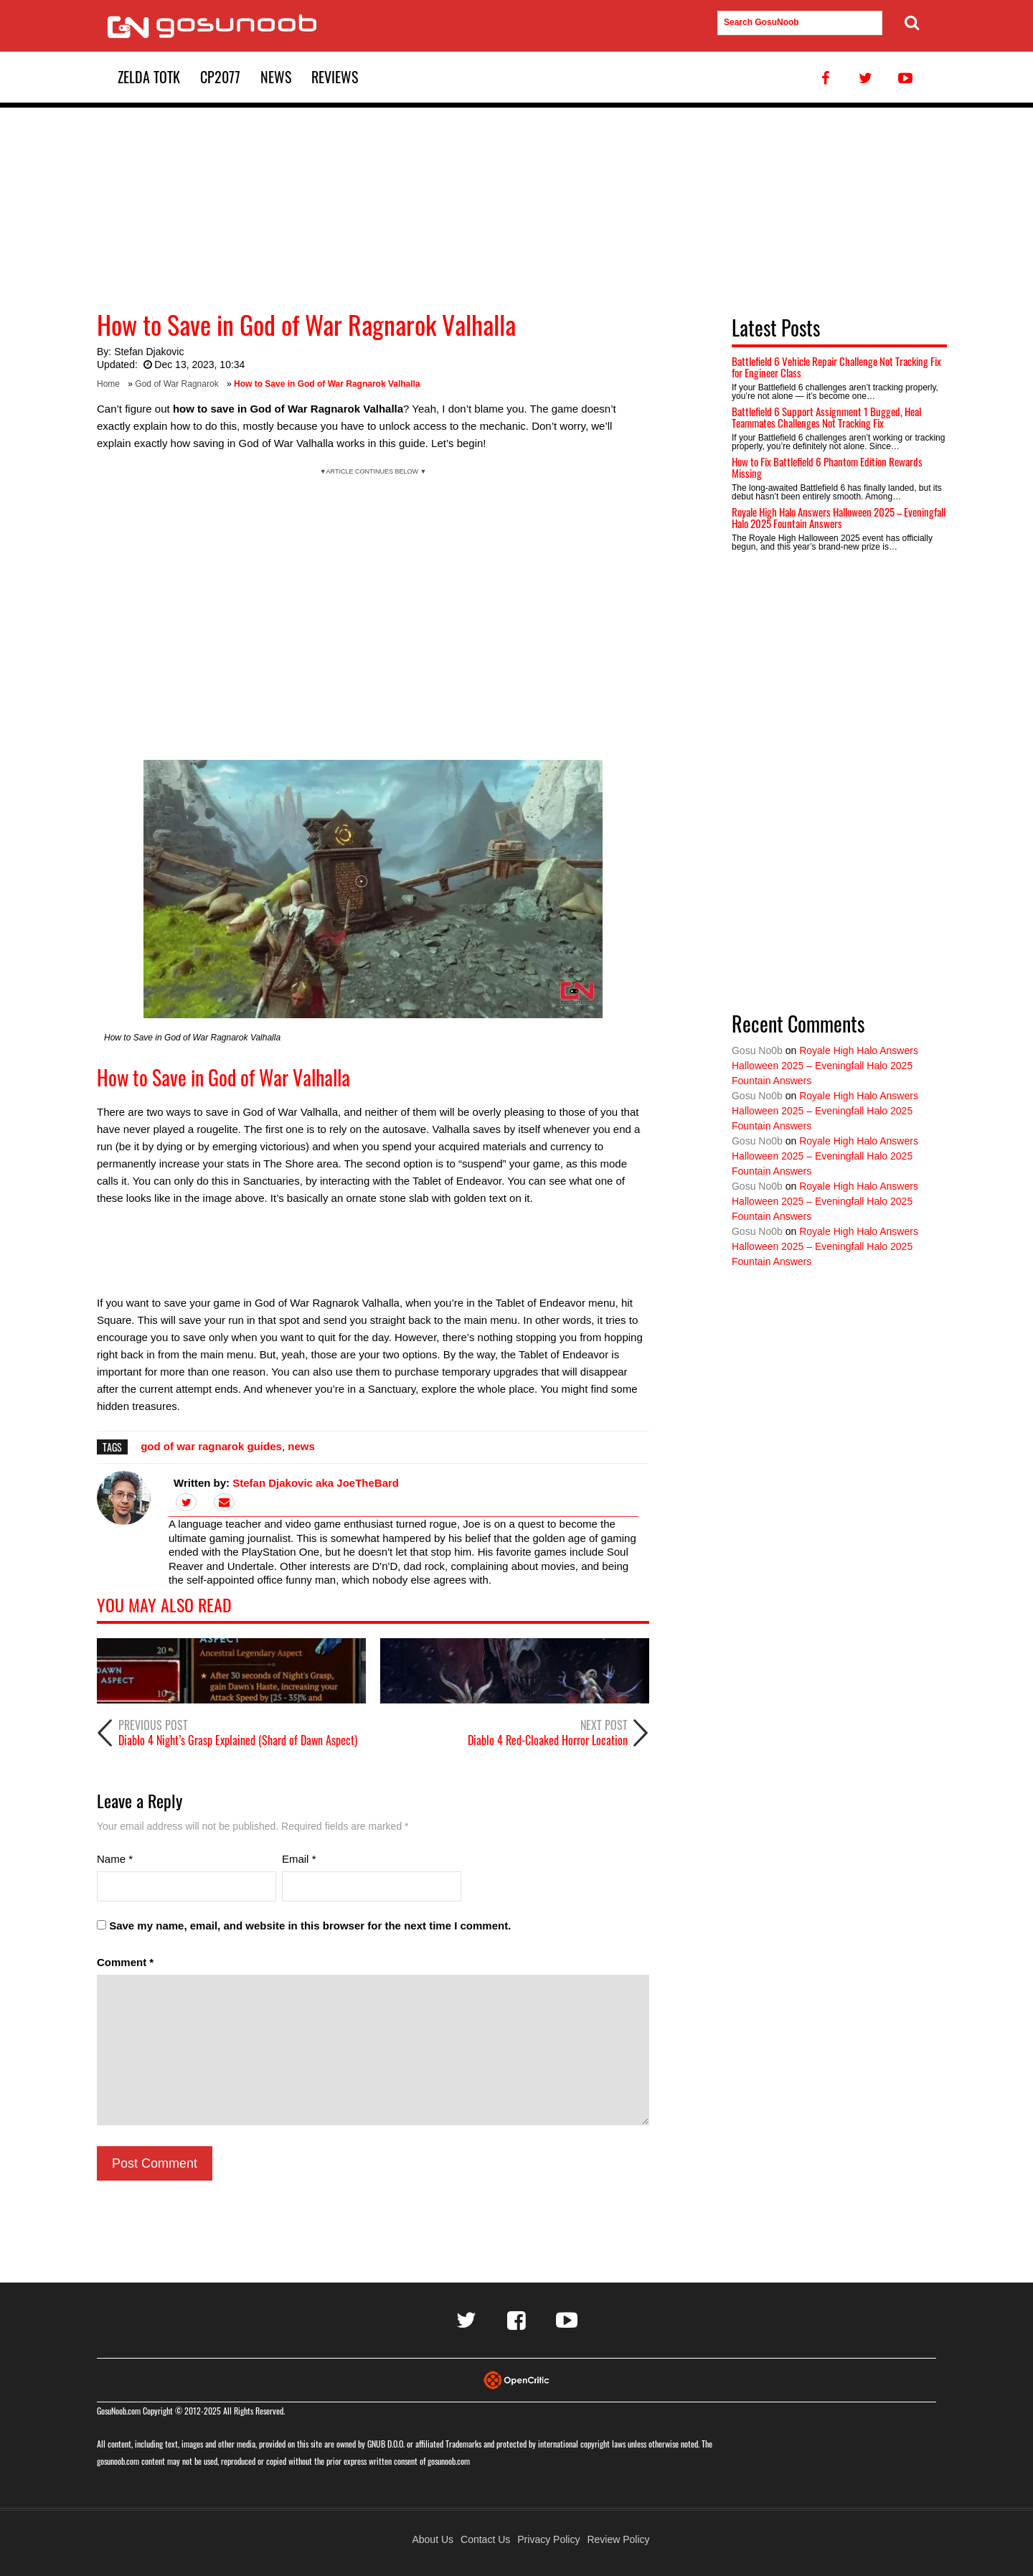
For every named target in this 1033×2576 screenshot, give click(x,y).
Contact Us (485, 2539)
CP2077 (220, 77)
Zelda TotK (149, 77)
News (275, 77)
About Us (432, 2539)
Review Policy (618, 2539)
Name (115, 1859)
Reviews (334, 77)
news (301, 1446)
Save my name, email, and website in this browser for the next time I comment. (310, 1925)
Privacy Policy (548, 2539)
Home (108, 384)
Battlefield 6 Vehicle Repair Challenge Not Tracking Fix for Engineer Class (836, 367)
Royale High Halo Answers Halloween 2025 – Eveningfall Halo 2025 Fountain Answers (838, 518)
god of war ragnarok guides (211, 1446)
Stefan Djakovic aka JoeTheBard (315, 1483)
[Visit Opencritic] (516, 2379)
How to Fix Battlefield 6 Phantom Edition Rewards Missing (827, 467)
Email (299, 1859)
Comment (125, 1962)
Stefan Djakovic (149, 351)
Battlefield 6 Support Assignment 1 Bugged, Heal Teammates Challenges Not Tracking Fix (826, 417)
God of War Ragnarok (176, 384)
